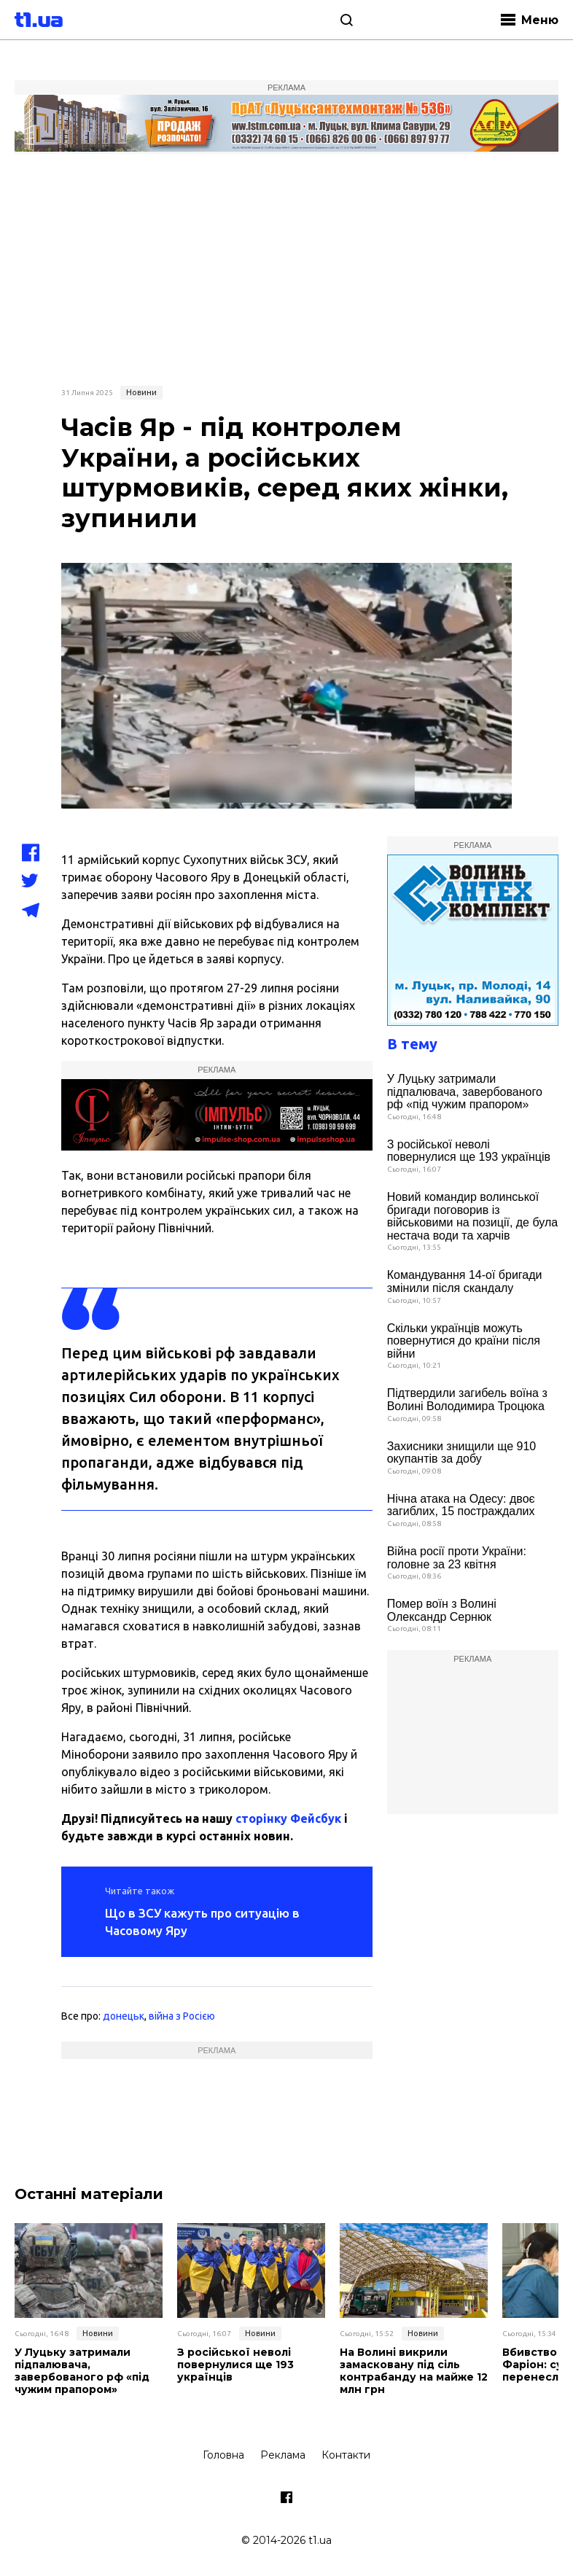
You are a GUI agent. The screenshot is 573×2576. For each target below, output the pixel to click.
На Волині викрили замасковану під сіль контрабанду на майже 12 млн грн (414, 2370)
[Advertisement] (286, 268)
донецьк (123, 2016)
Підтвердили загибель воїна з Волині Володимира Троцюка (467, 1399)
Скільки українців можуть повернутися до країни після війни (463, 1341)
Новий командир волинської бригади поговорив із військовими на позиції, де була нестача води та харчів (472, 1216)
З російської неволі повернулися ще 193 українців (468, 1151)
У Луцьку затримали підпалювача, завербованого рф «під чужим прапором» (464, 1091)
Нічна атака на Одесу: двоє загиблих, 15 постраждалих (461, 1505)
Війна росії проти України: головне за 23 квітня (456, 1558)
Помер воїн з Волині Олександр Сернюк (441, 1610)
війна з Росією (182, 2016)
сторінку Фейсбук (288, 1818)
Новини (141, 392)
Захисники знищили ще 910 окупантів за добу (462, 1453)
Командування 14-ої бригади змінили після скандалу (464, 1281)
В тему (412, 1043)
